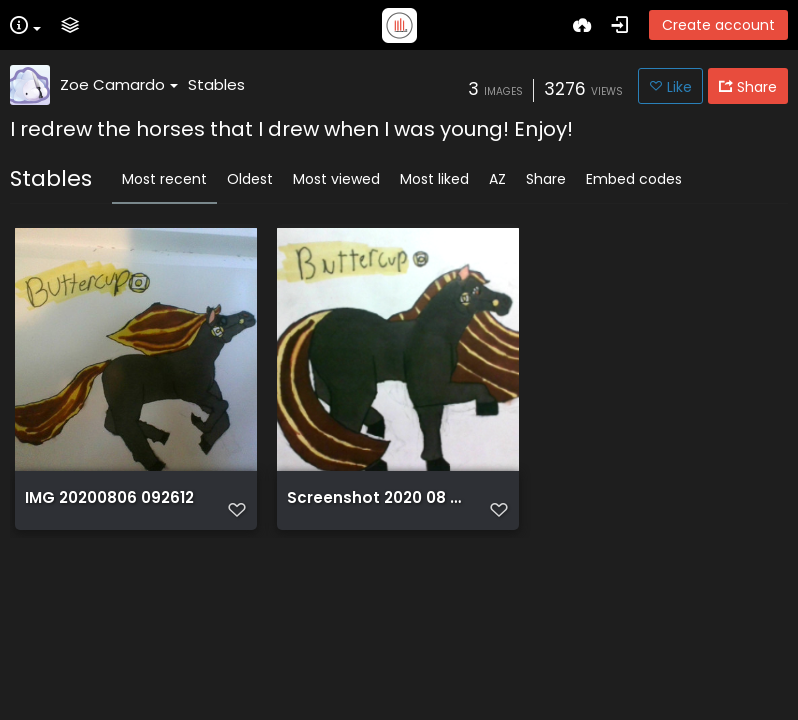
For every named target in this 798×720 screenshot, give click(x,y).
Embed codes (634, 179)
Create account (718, 25)
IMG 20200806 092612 (109, 498)
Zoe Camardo (119, 84)
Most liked (434, 179)
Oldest (250, 179)
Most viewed (336, 179)
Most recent (164, 179)
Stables (216, 84)
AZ (497, 179)
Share (546, 179)
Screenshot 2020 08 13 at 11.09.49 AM (376, 498)
